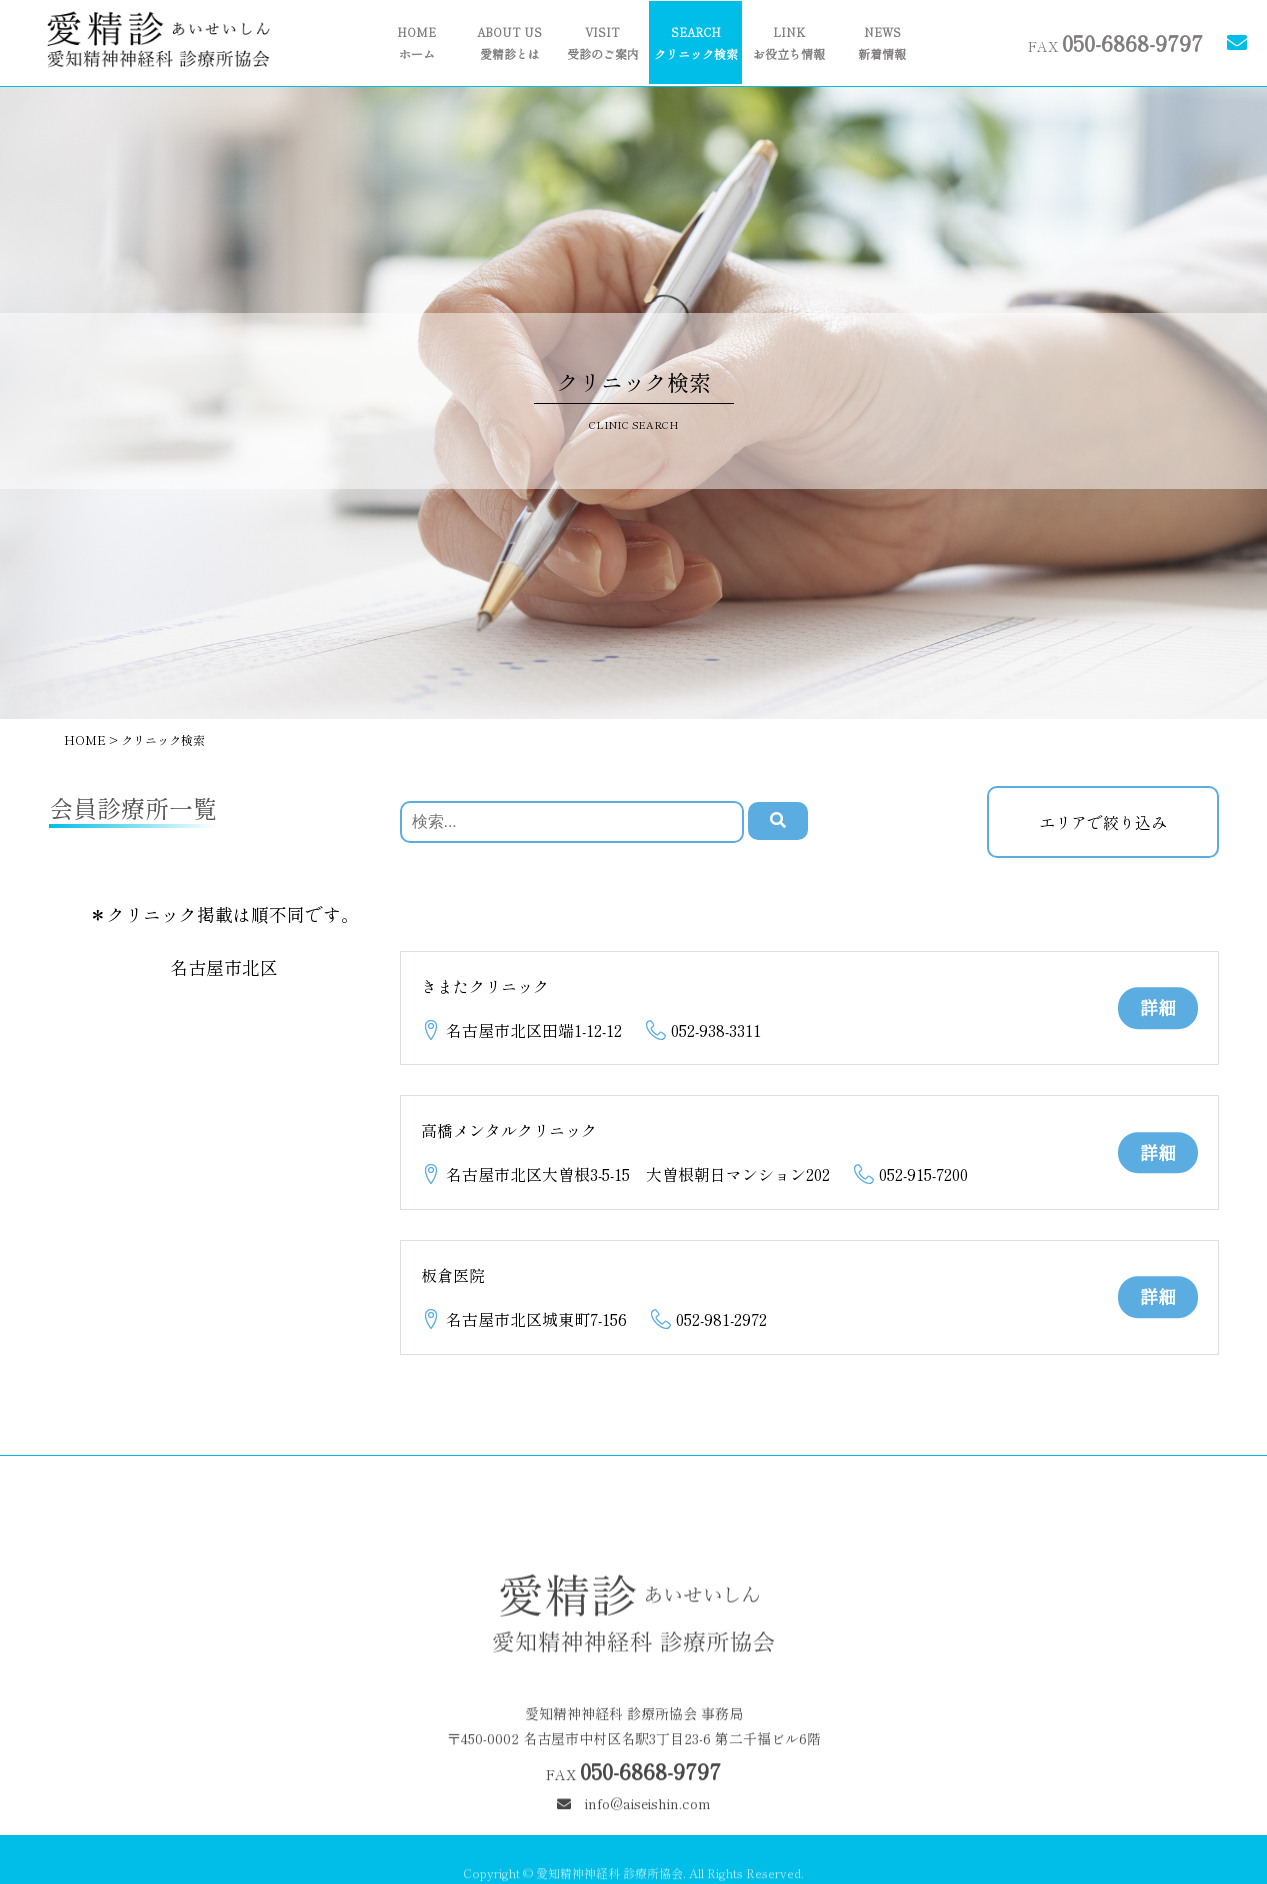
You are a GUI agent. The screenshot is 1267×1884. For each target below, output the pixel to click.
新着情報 (882, 42)
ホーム (417, 42)
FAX (1115, 42)
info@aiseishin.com (634, 1831)
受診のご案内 (602, 42)
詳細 (1158, 1007)
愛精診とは (509, 42)
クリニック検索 (695, 42)
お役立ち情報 (788, 42)
